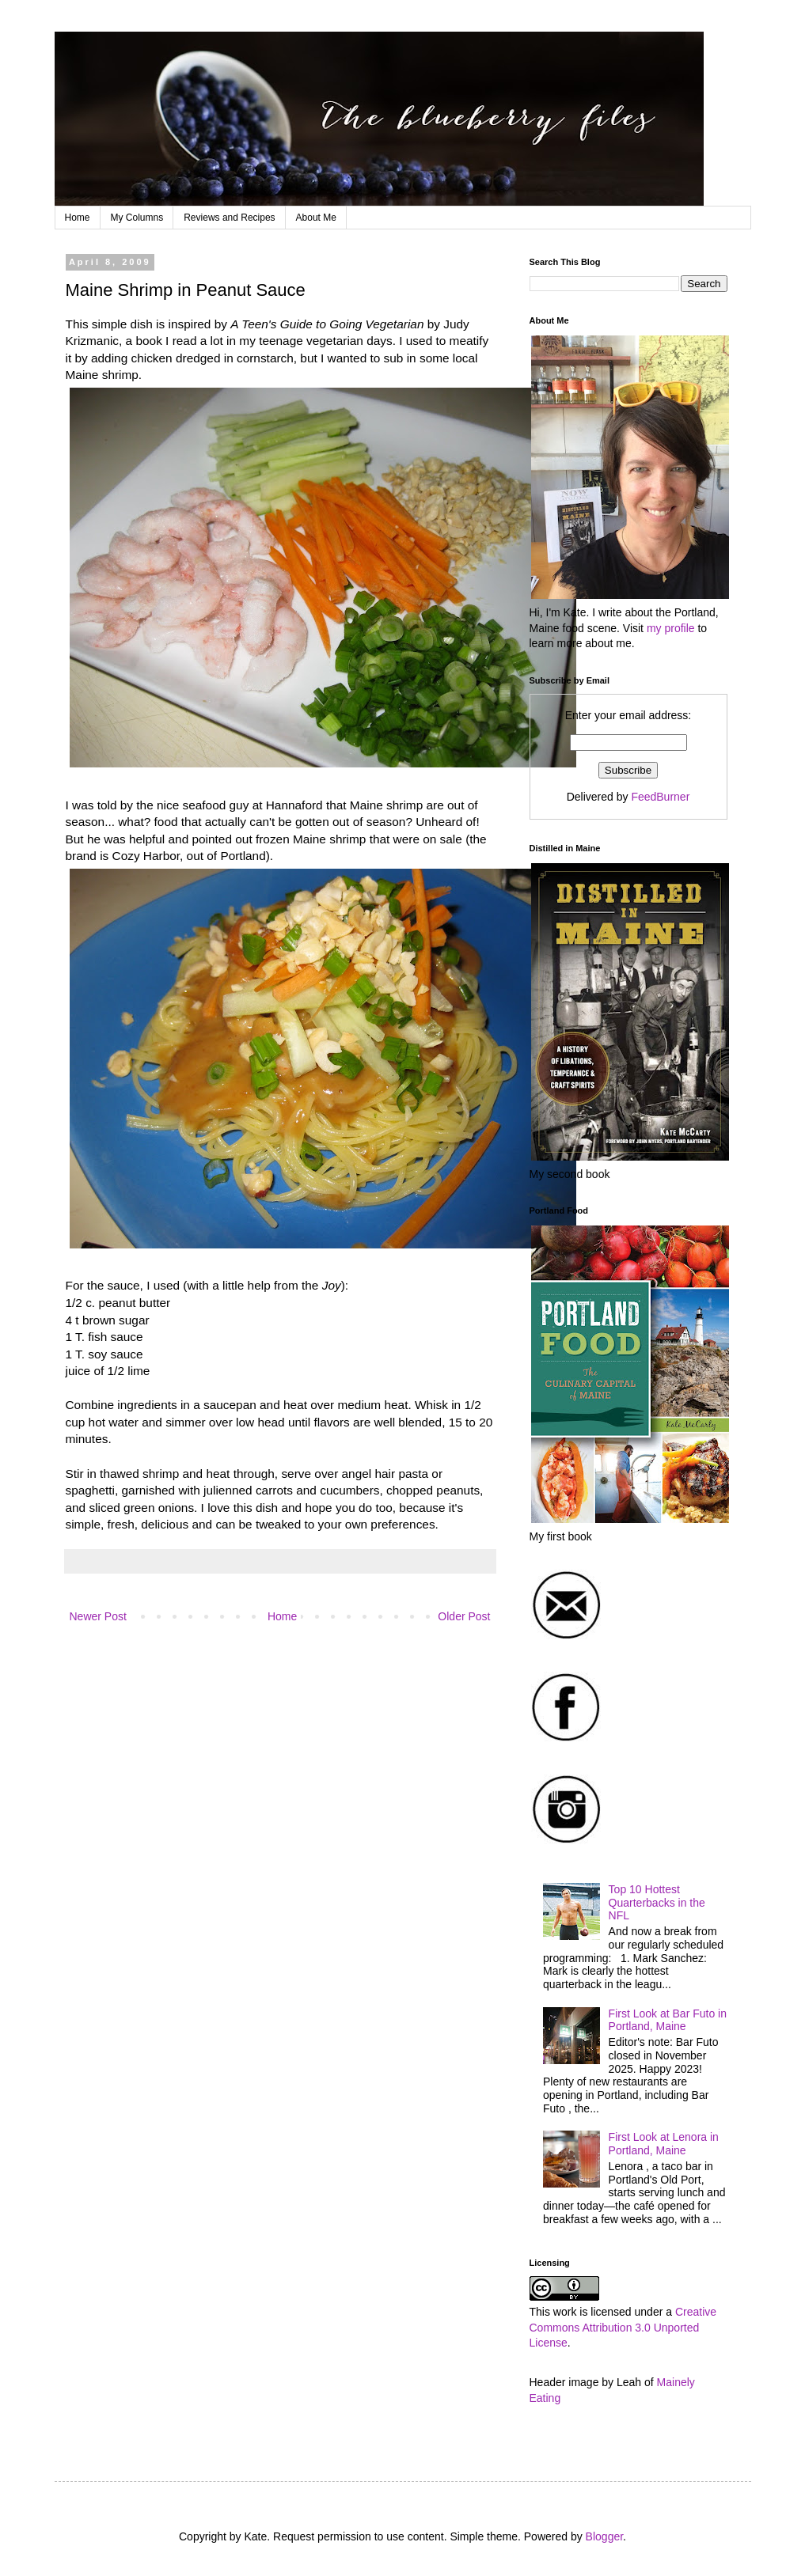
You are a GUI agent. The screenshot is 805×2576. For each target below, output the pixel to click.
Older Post (464, 1616)
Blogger (604, 2536)
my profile (671, 628)
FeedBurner (660, 796)
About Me (316, 217)
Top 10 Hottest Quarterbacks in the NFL (657, 1903)
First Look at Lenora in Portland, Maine (664, 2144)
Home (77, 217)
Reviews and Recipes (229, 217)
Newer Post (98, 1616)
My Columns (137, 217)
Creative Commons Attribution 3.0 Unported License (623, 2327)
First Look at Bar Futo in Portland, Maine (668, 2020)
